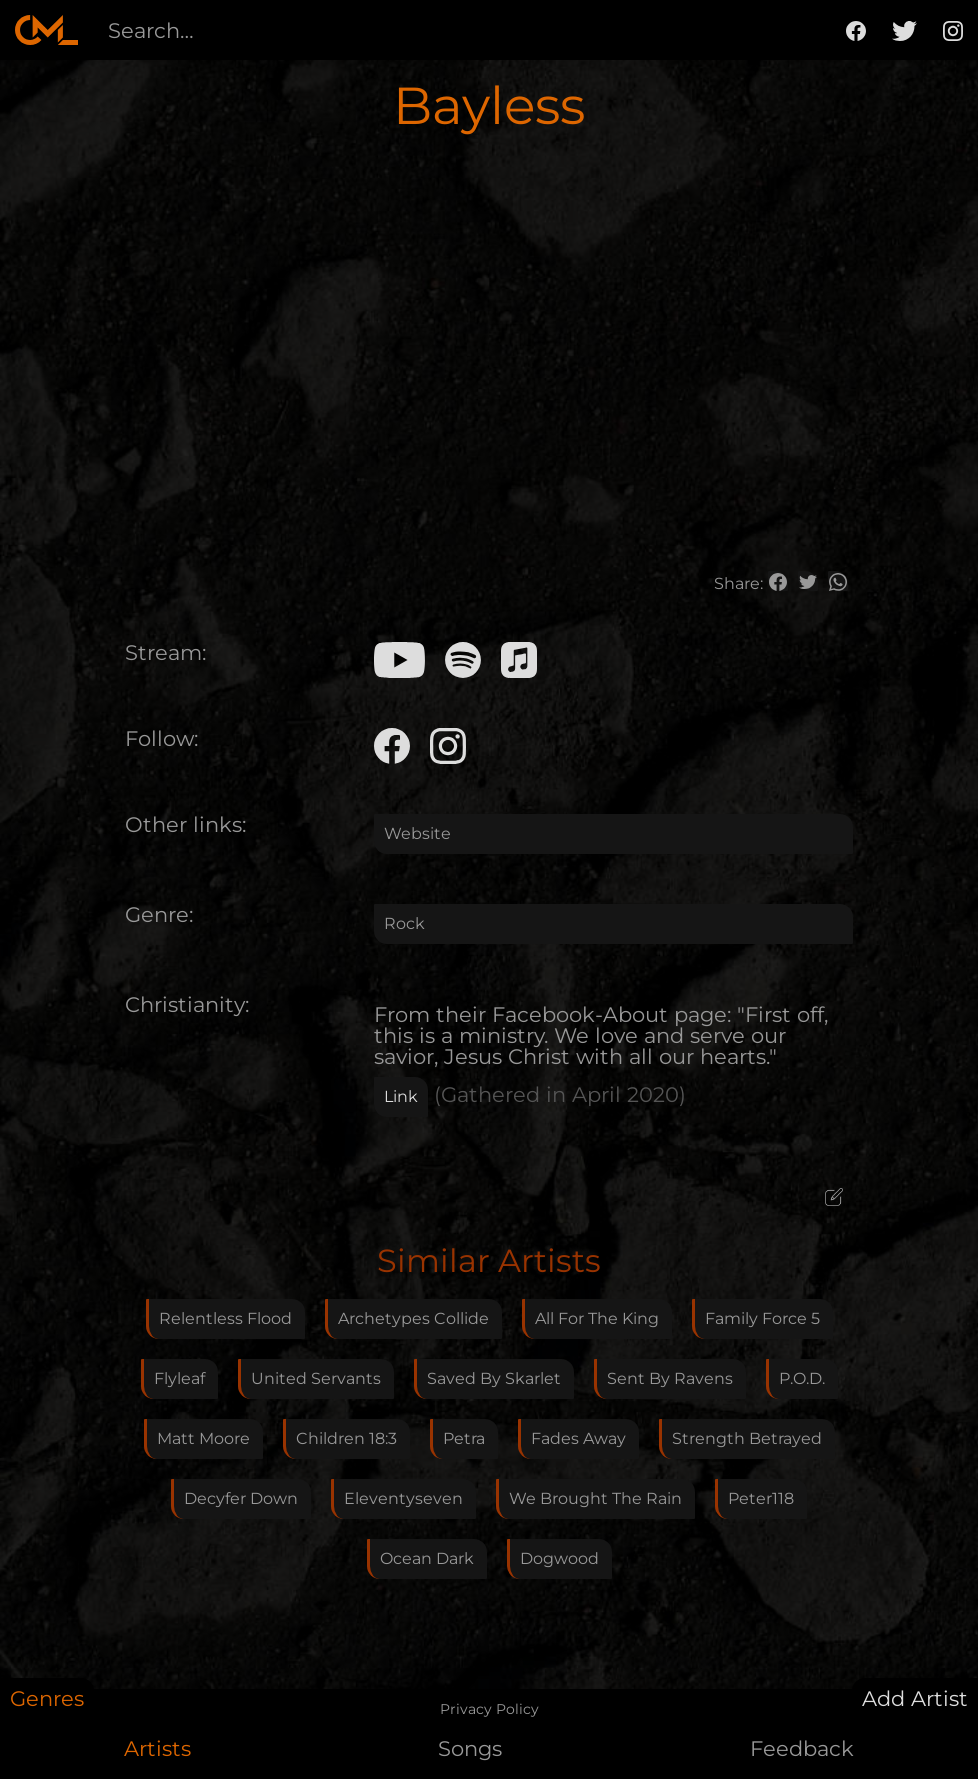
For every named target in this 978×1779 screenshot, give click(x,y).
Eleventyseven (403, 1498)
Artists (157, 1748)
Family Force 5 (762, 1318)
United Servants (316, 1378)
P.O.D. (802, 1378)
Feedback (802, 1748)
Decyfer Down (241, 1498)
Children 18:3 (346, 1438)
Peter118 (761, 1498)
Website (417, 833)
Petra (464, 1438)
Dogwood (559, 1558)
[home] (46, 30)
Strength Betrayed (747, 1438)
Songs (470, 1748)
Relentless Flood (225, 1318)
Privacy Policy (489, 1709)
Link (401, 1096)
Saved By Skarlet (494, 1378)
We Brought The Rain (595, 1498)
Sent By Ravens (670, 1378)
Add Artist (915, 1698)
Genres (47, 1698)
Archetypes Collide (413, 1318)
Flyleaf (179, 1378)
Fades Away (578, 1438)
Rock (404, 923)
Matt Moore (203, 1438)
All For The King (597, 1318)
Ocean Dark (427, 1558)
